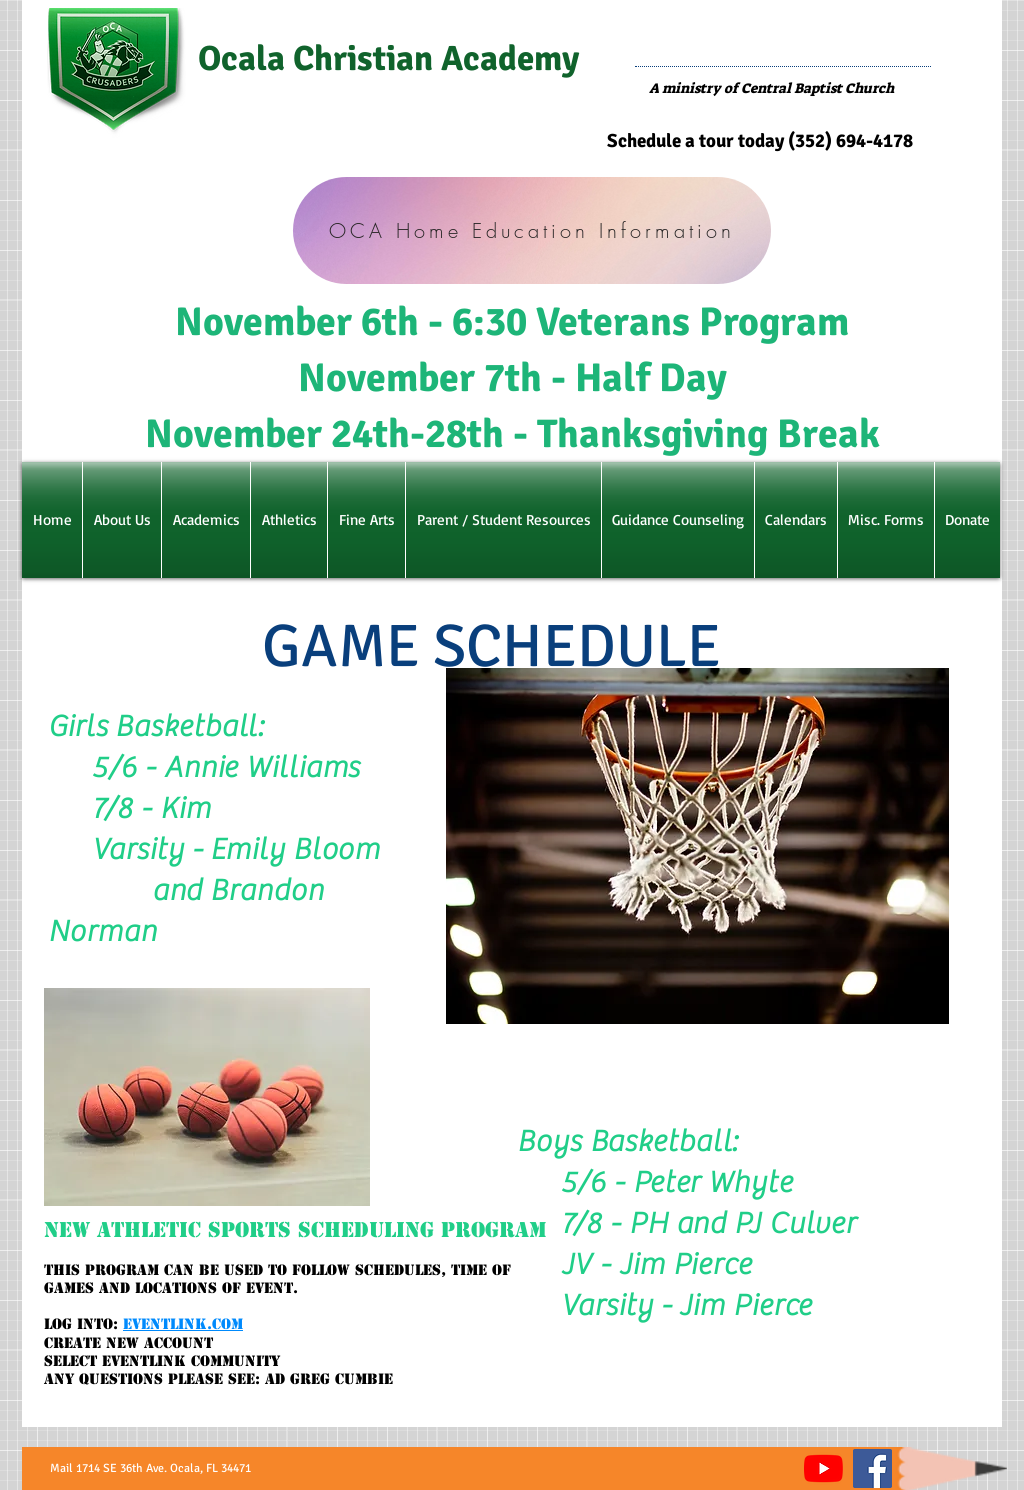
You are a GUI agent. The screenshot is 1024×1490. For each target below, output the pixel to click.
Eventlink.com (183, 1324)
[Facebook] (872, 1468)
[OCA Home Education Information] (532, 230)
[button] (122, 520)
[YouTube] (823, 1468)
